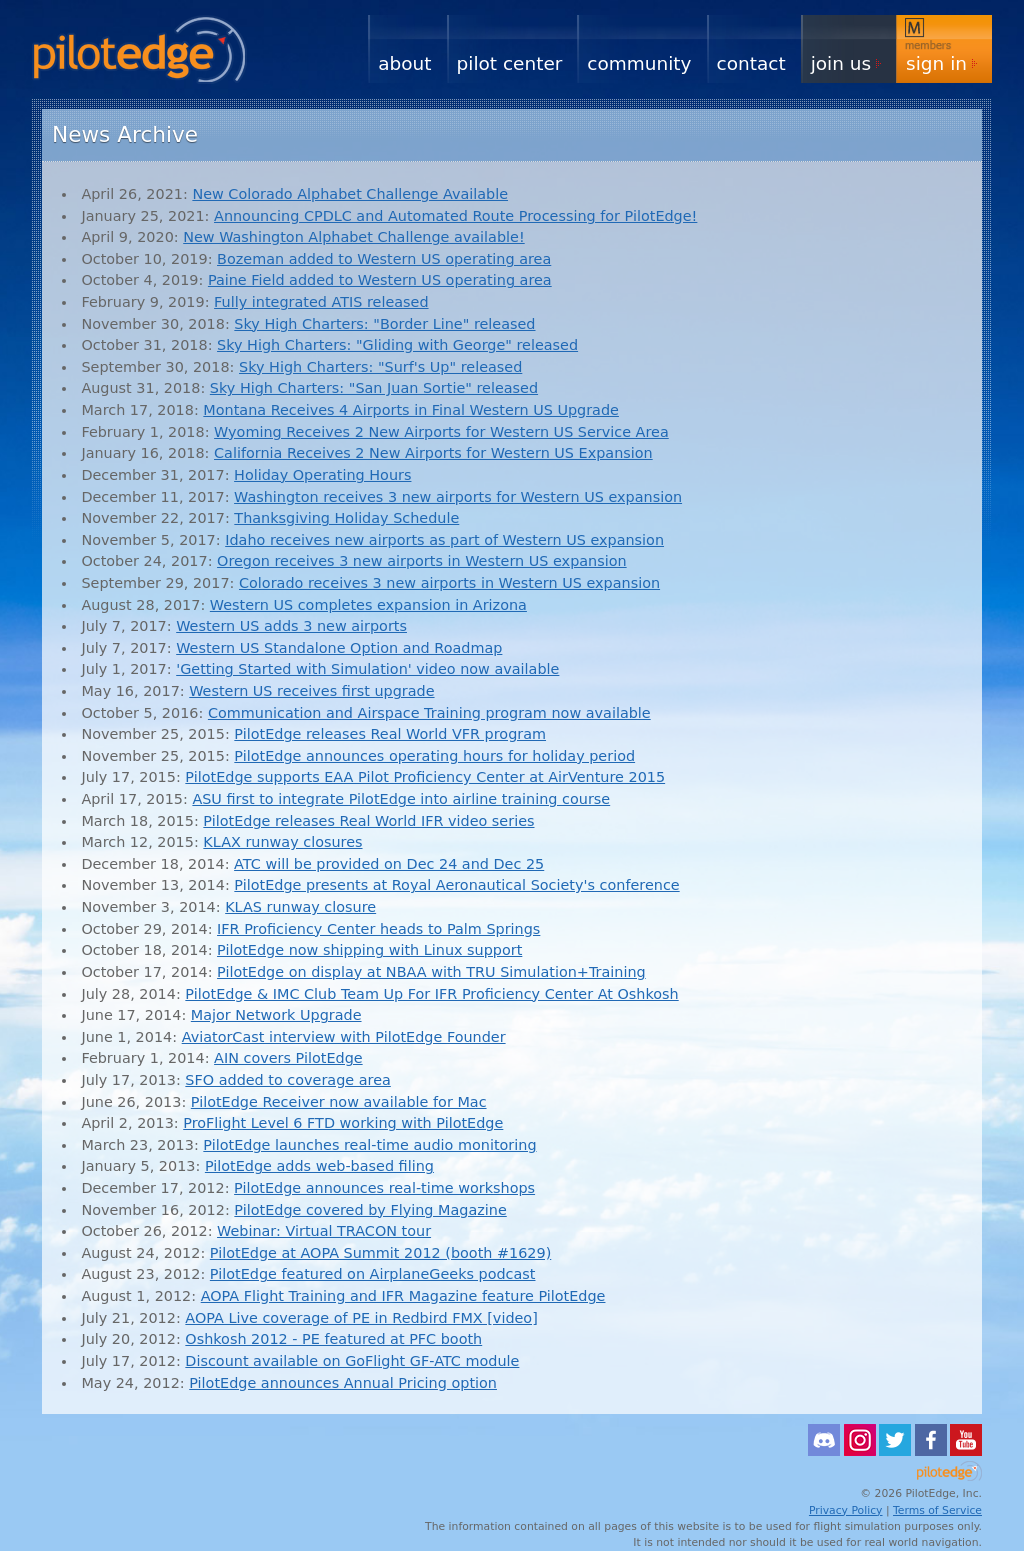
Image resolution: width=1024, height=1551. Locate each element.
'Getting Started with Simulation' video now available (367, 669)
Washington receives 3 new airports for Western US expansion (458, 497)
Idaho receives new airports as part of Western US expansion (444, 540)
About (404, 63)
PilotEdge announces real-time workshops (384, 1188)
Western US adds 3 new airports (291, 626)
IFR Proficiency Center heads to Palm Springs (378, 929)
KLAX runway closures (282, 842)
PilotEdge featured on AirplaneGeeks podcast (373, 1274)
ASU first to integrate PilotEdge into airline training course (401, 799)
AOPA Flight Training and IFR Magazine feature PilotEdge (403, 1296)
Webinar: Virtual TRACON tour (324, 1231)
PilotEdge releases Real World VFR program (390, 734)
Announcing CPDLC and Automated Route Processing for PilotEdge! (455, 216)
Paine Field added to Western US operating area (380, 280)
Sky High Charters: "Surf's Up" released (380, 367)
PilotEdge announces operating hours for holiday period (434, 756)
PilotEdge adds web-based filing (319, 1166)
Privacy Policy (846, 1510)
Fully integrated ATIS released (321, 302)
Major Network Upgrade (276, 1015)
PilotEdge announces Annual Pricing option (343, 1383)
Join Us (841, 63)
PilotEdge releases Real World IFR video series (368, 821)
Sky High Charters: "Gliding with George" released (397, 345)
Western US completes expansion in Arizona (368, 605)
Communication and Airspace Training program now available (429, 713)
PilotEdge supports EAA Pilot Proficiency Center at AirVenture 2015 (425, 777)
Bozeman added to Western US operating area (384, 259)
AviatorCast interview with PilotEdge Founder (344, 1037)
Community (639, 63)
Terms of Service (937, 1510)
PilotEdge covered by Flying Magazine (370, 1210)
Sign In (936, 63)
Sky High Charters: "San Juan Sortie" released (374, 388)
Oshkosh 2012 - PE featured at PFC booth (333, 1339)
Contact (751, 63)
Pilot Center (510, 63)
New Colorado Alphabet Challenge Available (350, 194)
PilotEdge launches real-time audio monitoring (369, 1145)
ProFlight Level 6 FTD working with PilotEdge (343, 1123)
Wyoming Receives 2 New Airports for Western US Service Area (441, 432)
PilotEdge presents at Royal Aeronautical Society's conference (456, 885)
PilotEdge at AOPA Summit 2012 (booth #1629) (380, 1253)
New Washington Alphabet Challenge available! (353, 237)
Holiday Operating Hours (322, 475)
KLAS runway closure (300, 907)
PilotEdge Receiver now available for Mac (339, 1102)
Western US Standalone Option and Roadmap (339, 648)
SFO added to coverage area (287, 1080)
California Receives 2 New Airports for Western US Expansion (433, 453)
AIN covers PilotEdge (288, 1058)
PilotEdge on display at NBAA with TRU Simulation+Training (431, 972)
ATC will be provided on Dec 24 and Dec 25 (389, 864)
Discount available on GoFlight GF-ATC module (352, 1361)
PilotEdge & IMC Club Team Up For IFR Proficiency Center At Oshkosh (431, 994)
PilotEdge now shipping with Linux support (369, 950)
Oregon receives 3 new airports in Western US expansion (422, 561)
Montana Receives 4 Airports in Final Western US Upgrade (411, 410)
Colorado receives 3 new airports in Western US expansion (449, 583)
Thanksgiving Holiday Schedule (346, 518)
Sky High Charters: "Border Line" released (384, 324)
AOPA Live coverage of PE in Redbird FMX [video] (361, 1318)
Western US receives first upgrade (311, 691)
